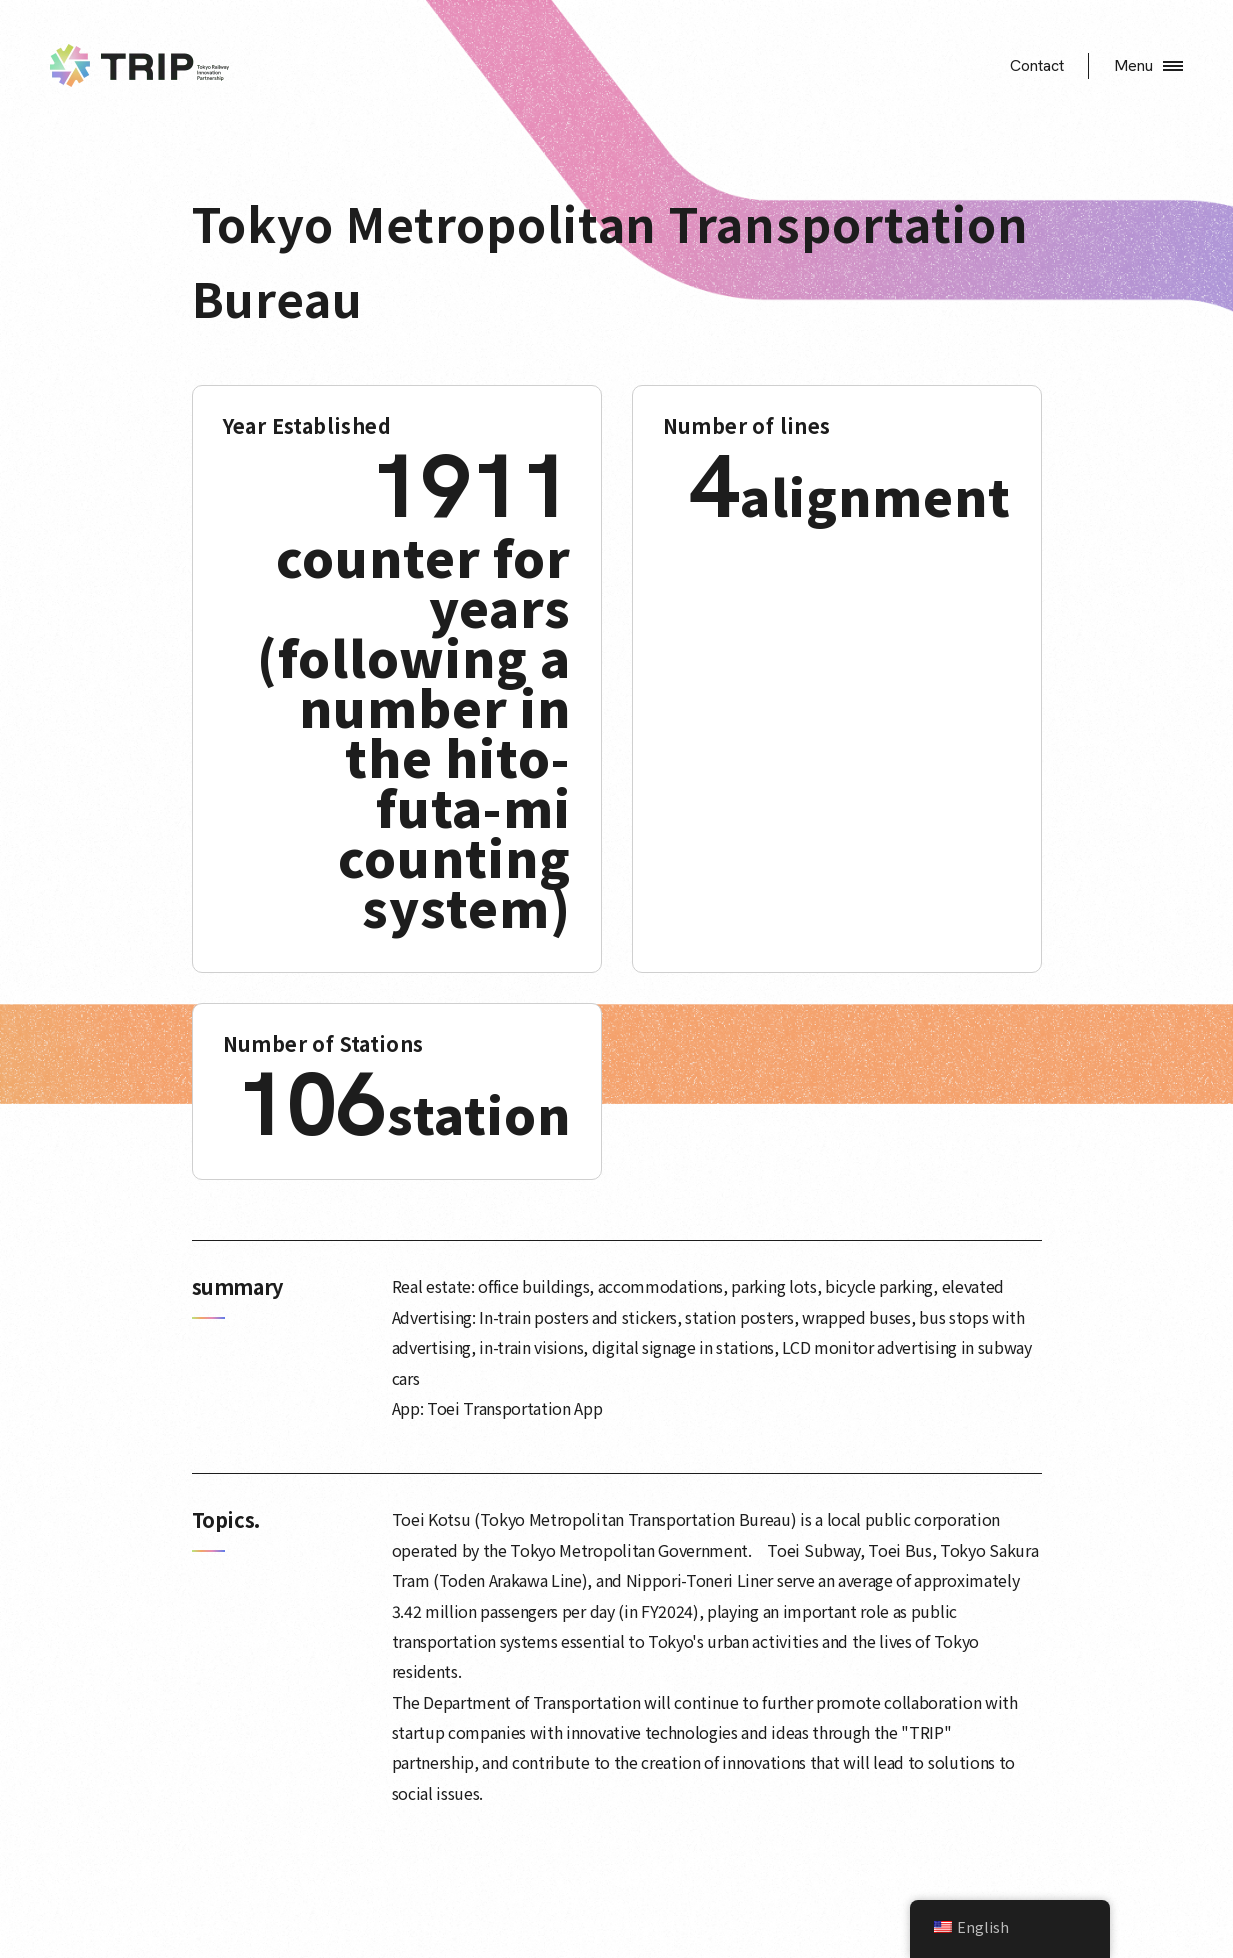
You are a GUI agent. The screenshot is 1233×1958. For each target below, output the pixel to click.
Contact (1037, 65)
